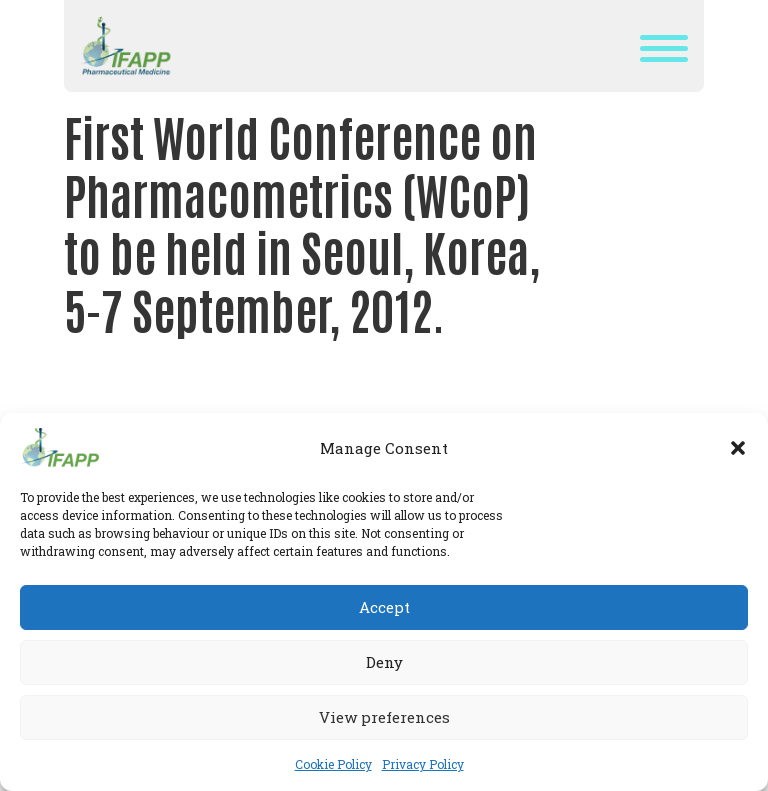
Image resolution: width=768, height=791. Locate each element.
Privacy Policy (423, 764)
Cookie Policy (333, 764)
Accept (384, 607)
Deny (384, 662)
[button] (738, 448)
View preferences (384, 717)
